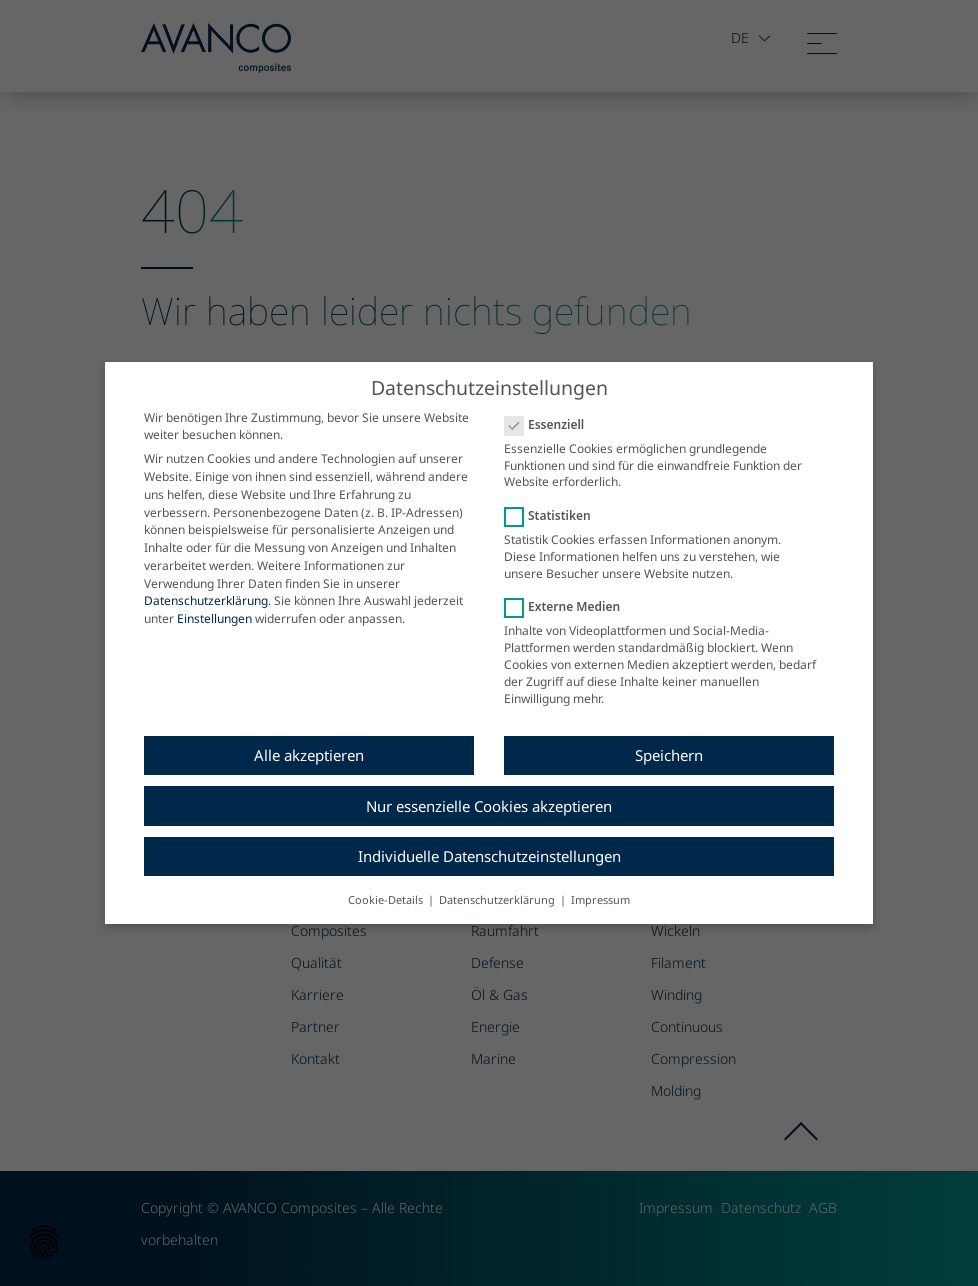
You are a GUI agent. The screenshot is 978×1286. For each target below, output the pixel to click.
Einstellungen (214, 605)
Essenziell (550, 410)
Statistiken (554, 501)
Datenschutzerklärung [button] (498, 885)
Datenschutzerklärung (206, 587)
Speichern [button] (669, 741)
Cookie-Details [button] (387, 885)
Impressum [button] (600, 885)
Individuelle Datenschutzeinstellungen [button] (489, 843)
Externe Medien (568, 593)
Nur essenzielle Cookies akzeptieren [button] (489, 792)
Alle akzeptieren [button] (309, 741)
